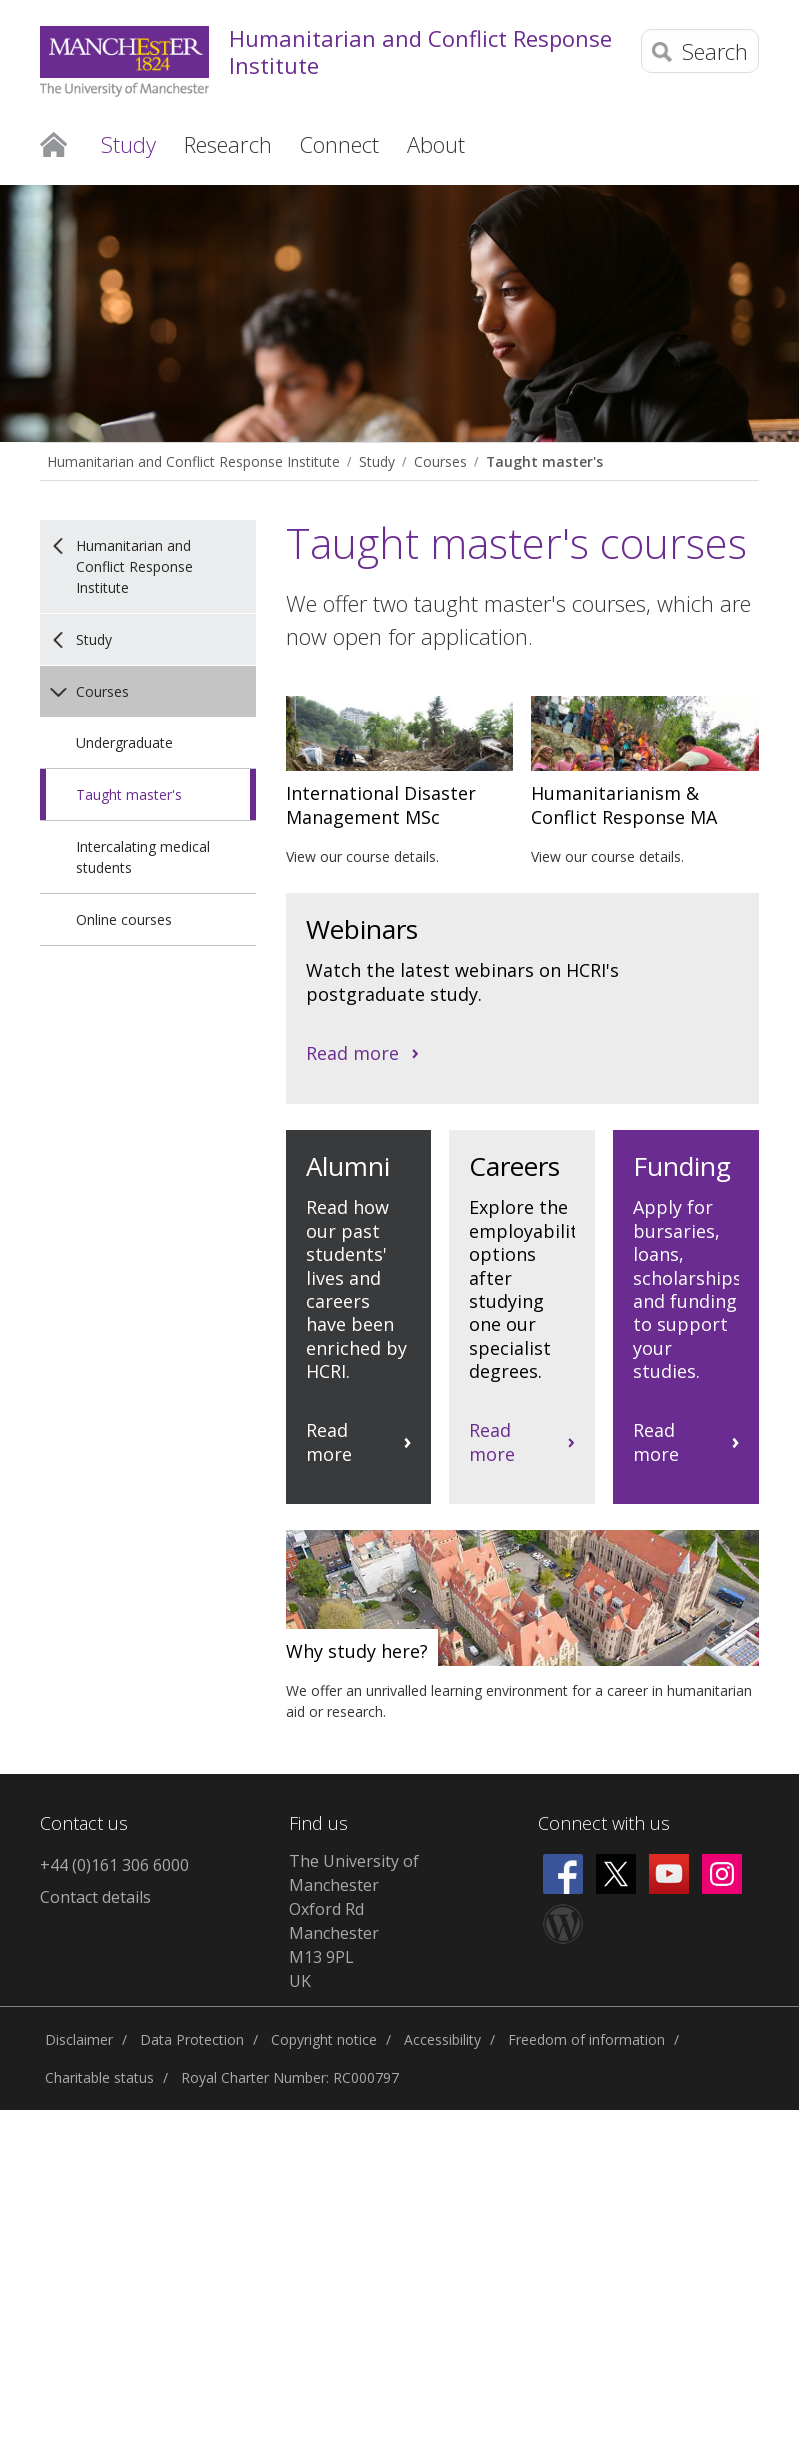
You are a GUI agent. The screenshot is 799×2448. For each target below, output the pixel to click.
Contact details (95, 1897)
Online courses (124, 919)
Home (53, 143)
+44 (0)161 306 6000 (114, 1865)
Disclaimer (79, 2039)
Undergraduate (124, 742)
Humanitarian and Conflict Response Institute (420, 51)
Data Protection (192, 2039)
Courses (440, 461)
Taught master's (544, 461)
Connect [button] (339, 144)
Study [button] (128, 144)
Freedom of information (586, 2039)
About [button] (436, 144)
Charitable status (99, 2077)
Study (377, 461)
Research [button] (228, 144)
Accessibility (442, 2039)
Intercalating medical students (143, 857)
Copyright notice (324, 2039)
